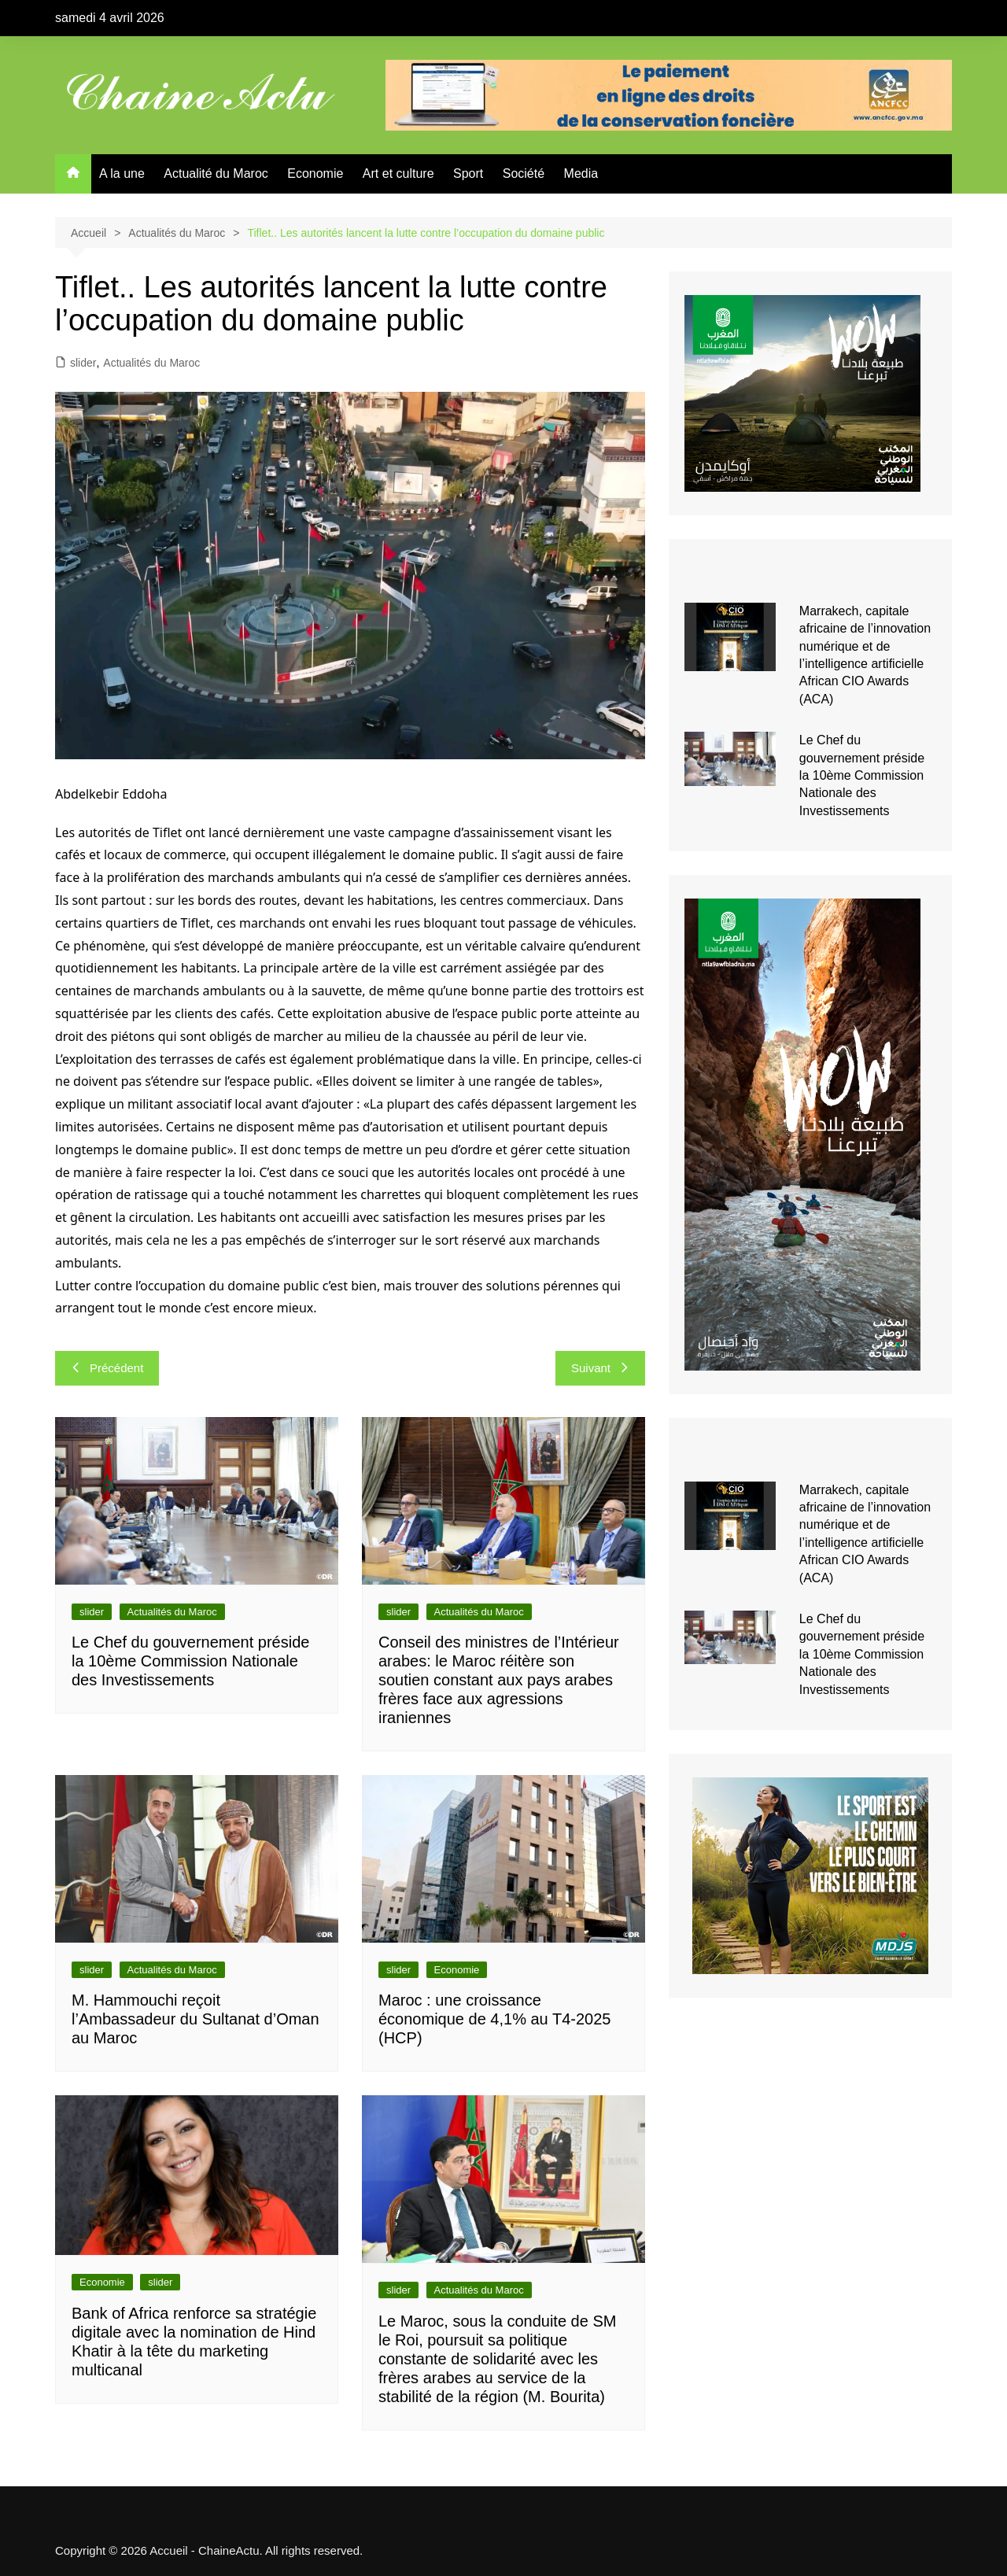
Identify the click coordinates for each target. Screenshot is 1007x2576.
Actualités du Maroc (151, 362)
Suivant (600, 1368)
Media (581, 173)
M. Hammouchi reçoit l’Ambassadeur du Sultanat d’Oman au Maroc (195, 2018)
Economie (315, 173)
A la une (122, 173)
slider (83, 362)
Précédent (107, 1368)
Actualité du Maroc (216, 173)
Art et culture (398, 173)
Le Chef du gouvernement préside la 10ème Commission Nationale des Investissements (190, 1660)
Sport (468, 173)
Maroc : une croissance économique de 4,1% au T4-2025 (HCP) (494, 2018)
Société (523, 173)
